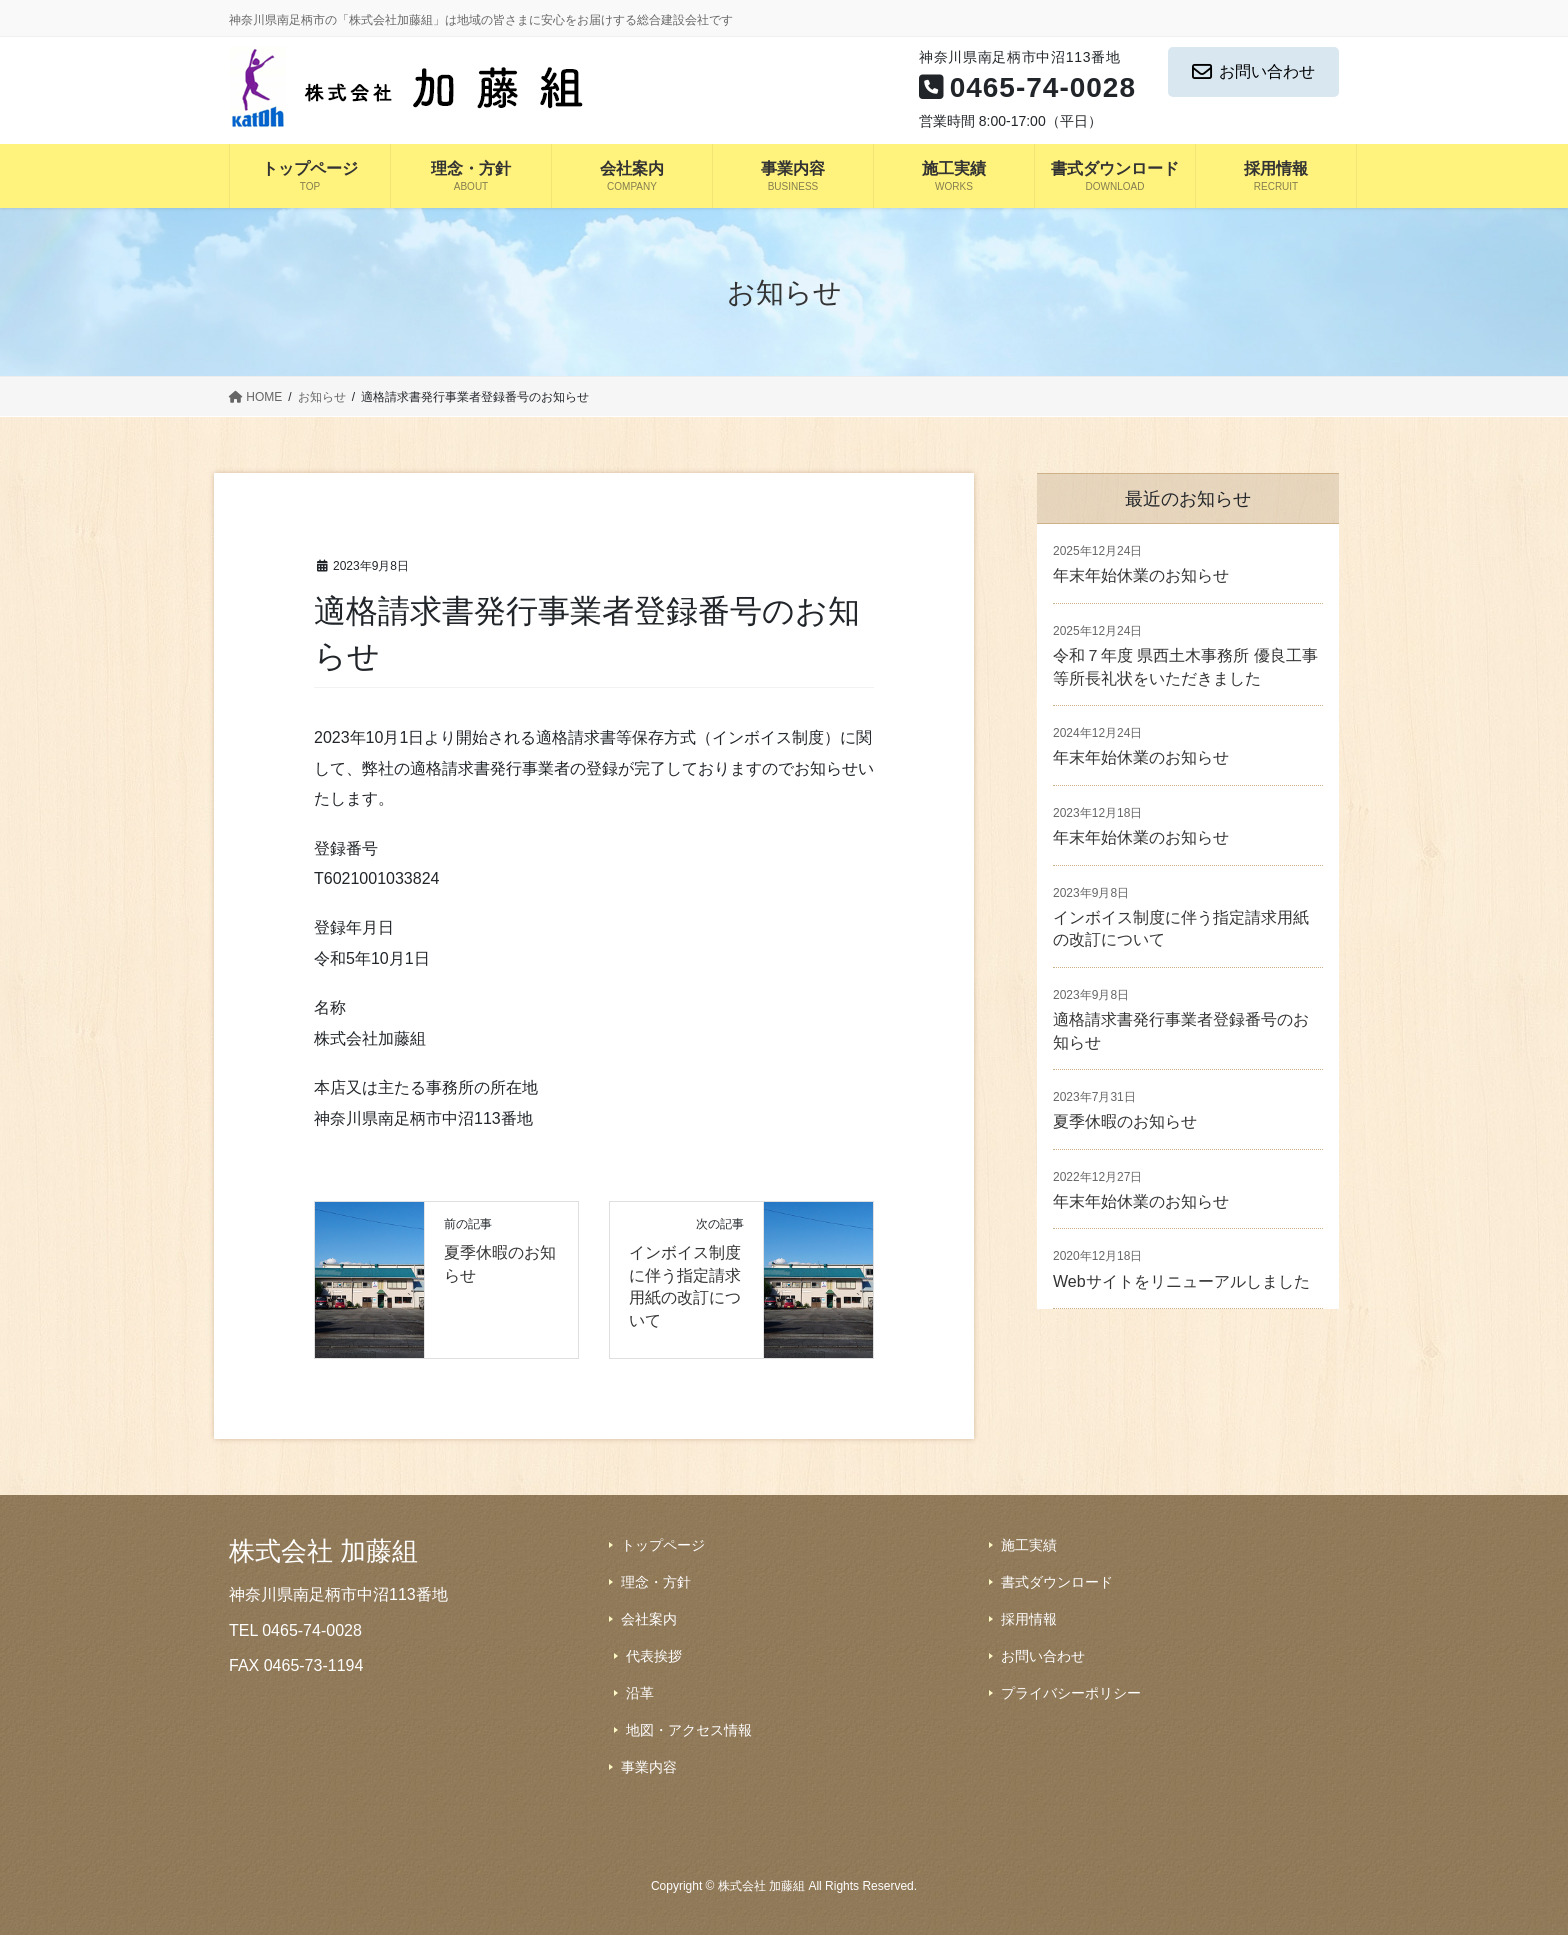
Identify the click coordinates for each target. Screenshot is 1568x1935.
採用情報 (1029, 1619)
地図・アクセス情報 (689, 1730)
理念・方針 (656, 1582)
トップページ (663, 1545)
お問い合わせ (1253, 72)
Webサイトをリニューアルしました (1181, 1281)
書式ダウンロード (1057, 1582)
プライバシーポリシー (1071, 1693)
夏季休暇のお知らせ (1125, 1121)
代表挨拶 (654, 1656)
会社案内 (649, 1619)
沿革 (640, 1693)
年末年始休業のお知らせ (1141, 575)
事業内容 (649, 1767)
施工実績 (1029, 1545)
